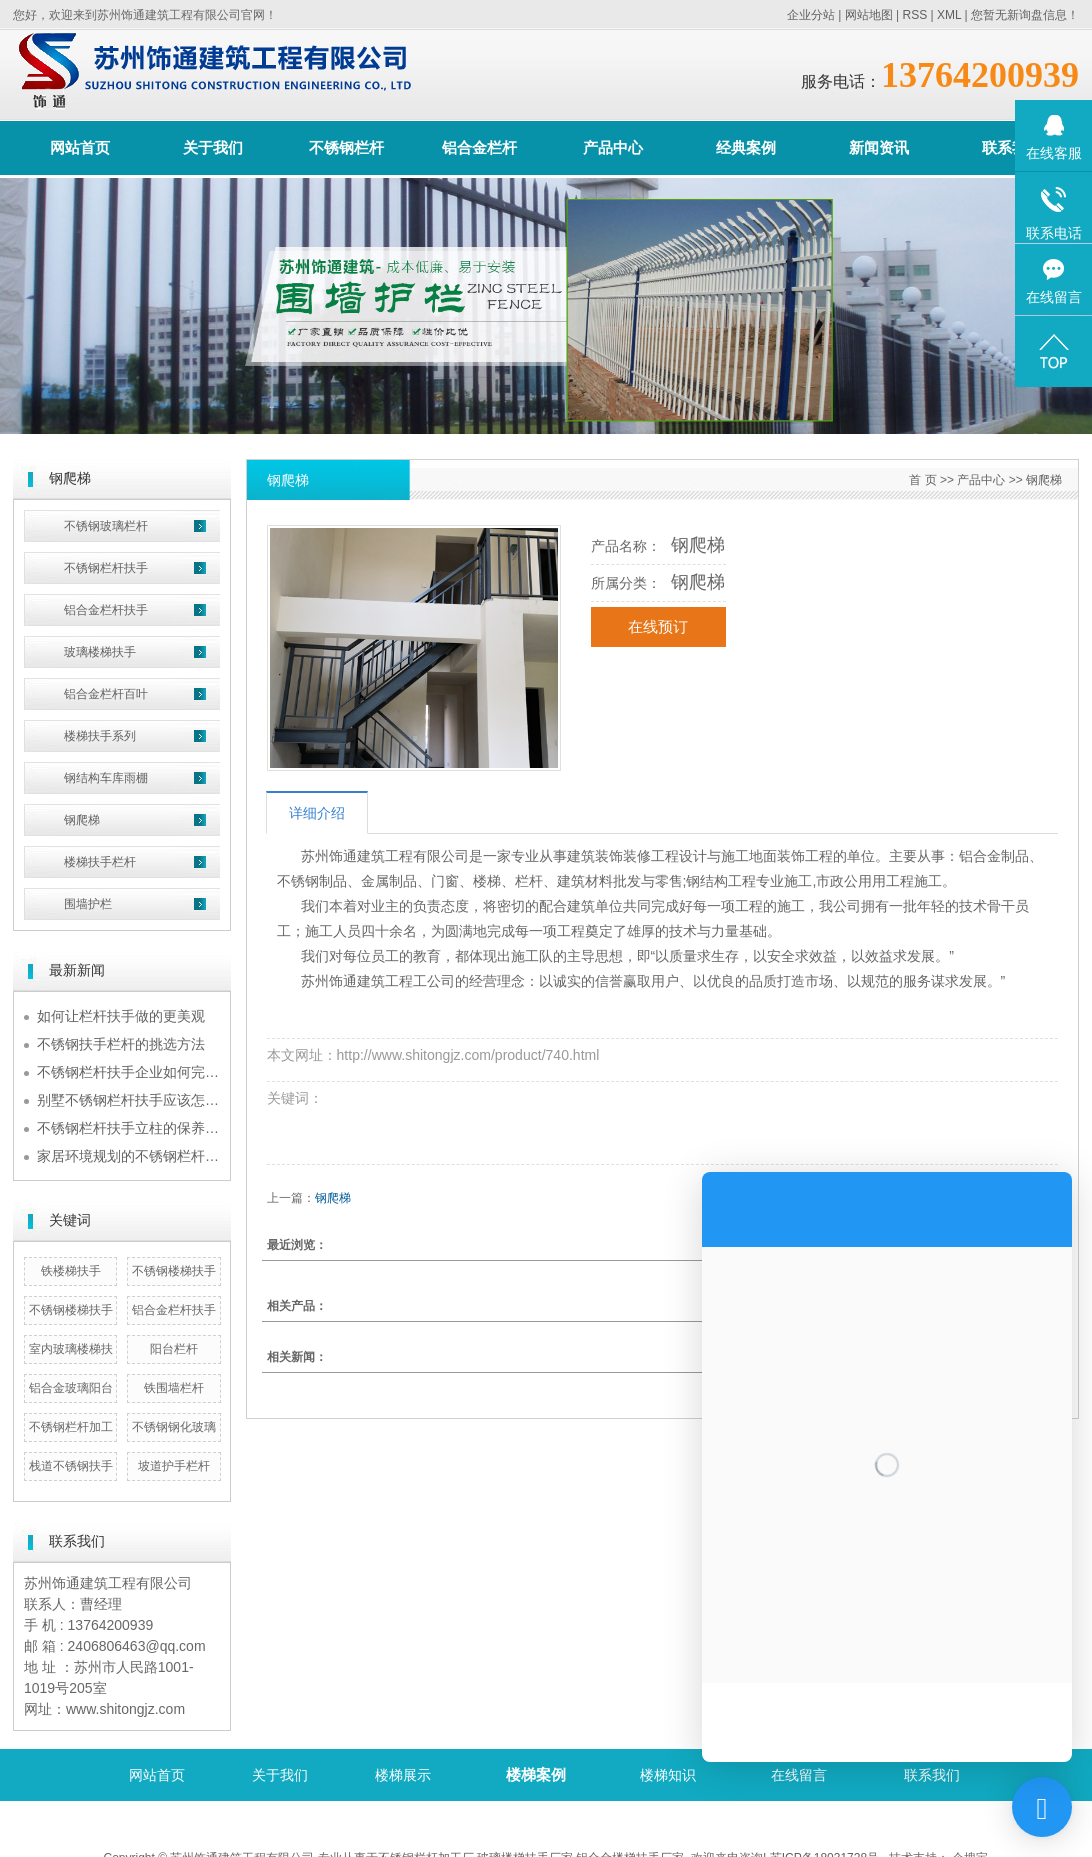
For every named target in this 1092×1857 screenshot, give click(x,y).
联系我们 (1012, 147)
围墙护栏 (88, 904)
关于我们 (213, 147)
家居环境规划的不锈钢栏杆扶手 (135, 1156)
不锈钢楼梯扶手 (174, 1271)
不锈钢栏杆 (346, 147)
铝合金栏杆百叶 (106, 694)
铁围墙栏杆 (174, 1388)
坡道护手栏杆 (174, 1466)
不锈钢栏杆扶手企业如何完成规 (135, 1072)
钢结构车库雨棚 (106, 778)
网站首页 (80, 147)
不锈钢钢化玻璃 (174, 1427)
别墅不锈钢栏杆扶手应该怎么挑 (135, 1100)
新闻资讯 (879, 147)
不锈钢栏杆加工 (71, 1427)
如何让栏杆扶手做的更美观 (121, 1016)
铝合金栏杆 (479, 147)
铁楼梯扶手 (71, 1271)
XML (949, 15)
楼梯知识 (668, 1775)
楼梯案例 (536, 1774)
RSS (914, 15)
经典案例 (746, 147)
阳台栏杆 (174, 1349)
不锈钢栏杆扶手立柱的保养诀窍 (135, 1128)
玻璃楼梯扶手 (100, 652)
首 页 (922, 480)
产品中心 (613, 147)
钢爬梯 (82, 820)
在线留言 (799, 1775)
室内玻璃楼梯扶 (71, 1349)
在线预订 (658, 627)
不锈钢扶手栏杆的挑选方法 (121, 1044)
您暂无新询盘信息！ (1025, 15)
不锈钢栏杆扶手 (106, 568)
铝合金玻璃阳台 (71, 1388)
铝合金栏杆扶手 (106, 610)
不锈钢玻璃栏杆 (106, 526)
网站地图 (869, 15)
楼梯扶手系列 (100, 736)
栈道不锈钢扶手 (71, 1466)
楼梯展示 (403, 1775)
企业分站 (811, 15)
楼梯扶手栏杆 (100, 862)
